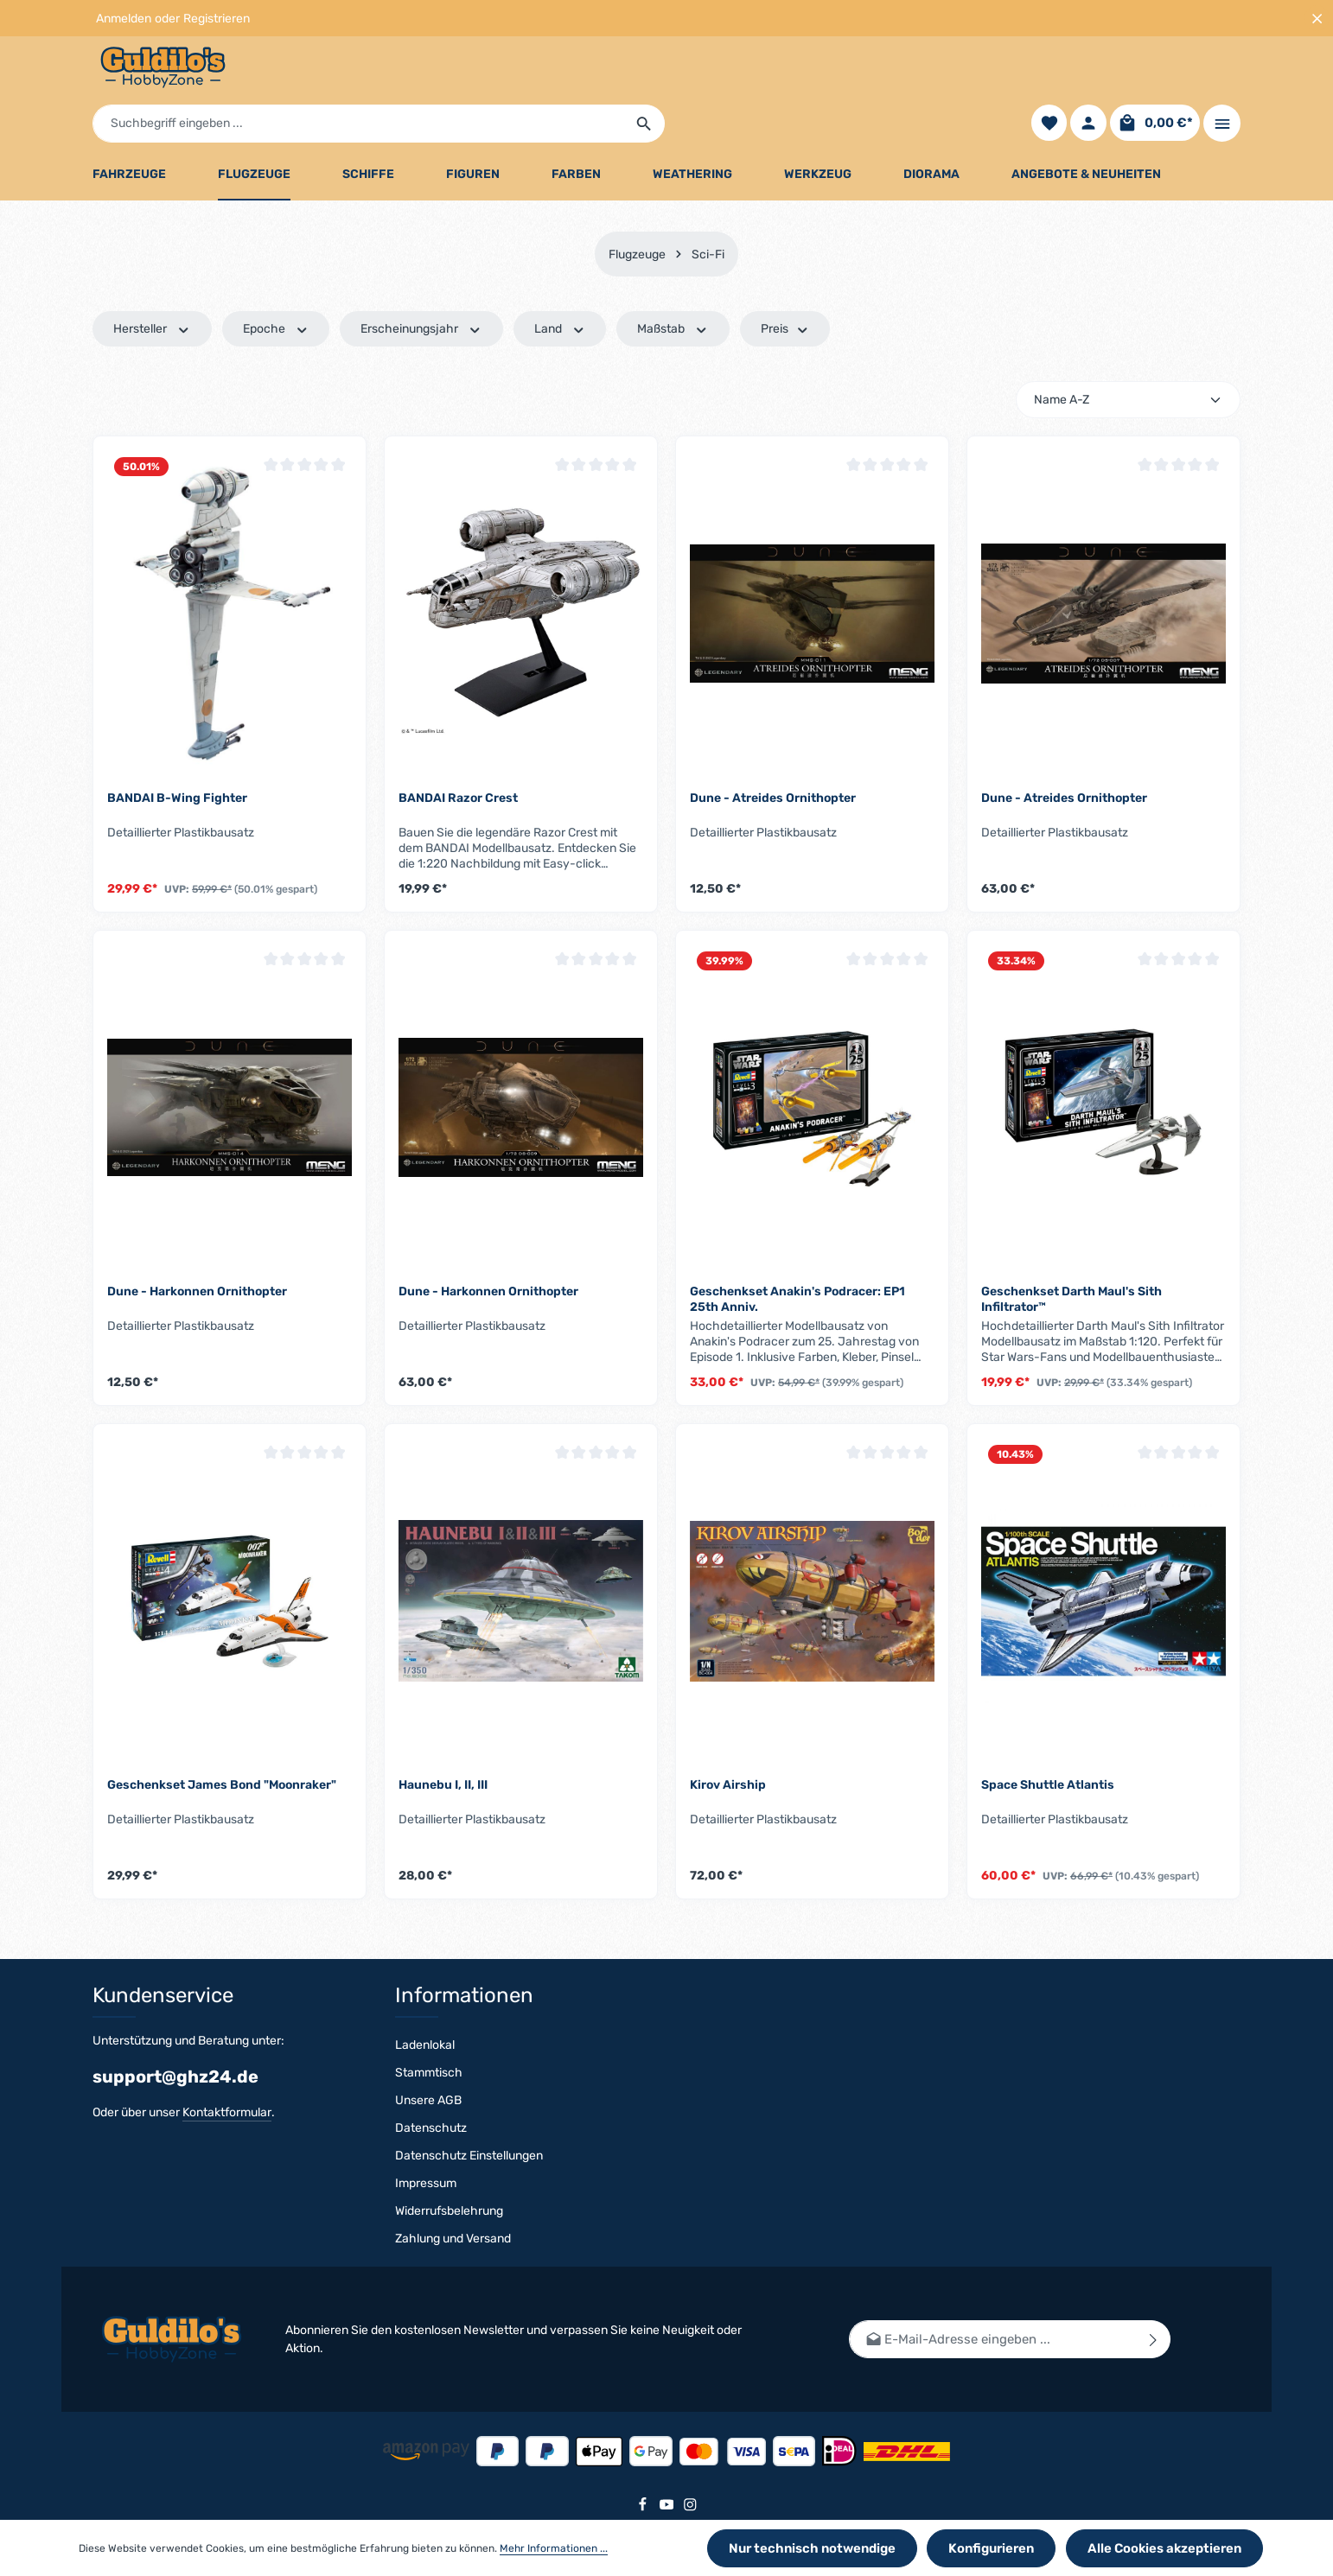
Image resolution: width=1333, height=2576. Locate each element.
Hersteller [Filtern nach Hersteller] (152, 285)
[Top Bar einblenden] (1222, 71)
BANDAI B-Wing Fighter (177, 754)
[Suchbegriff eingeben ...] (646, 71)
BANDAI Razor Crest (458, 754)
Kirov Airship (728, 1741)
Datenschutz (431, 2128)
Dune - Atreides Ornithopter (773, 754)
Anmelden (123, 18)
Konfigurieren (1007, 2550)
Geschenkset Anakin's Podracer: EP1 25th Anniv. (797, 1256)
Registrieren (216, 18)
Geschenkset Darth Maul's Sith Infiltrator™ (1071, 1256)
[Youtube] (668, 2508)
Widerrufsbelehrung (449, 2211)
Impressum (425, 2183)
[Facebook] (644, 2508)
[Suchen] (932, 71)
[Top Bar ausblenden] (1317, 18)
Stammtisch (428, 2072)
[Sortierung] (1128, 356)
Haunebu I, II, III (443, 1741)
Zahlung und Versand (453, 2238)
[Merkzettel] (1047, 71)
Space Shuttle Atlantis (1047, 1741)
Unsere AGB (428, 2100)
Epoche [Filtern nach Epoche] (276, 285)
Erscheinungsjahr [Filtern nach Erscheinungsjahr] (421, 285)
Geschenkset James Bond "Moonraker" (221, 1741)
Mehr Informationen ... (554, 2551)
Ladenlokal (425, 2045)
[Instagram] (690, 2508)
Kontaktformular (226, 2112)
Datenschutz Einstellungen (469, 2155)
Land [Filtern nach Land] (560, 285)
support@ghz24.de (175, 2076)
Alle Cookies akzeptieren (1170, 2550)
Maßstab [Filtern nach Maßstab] (673, 285)
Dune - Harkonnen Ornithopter (197, 1248)
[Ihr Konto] (1088, 71)
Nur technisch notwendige (837, 2550)
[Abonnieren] (1153, 2339)
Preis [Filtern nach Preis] (785, 285)
